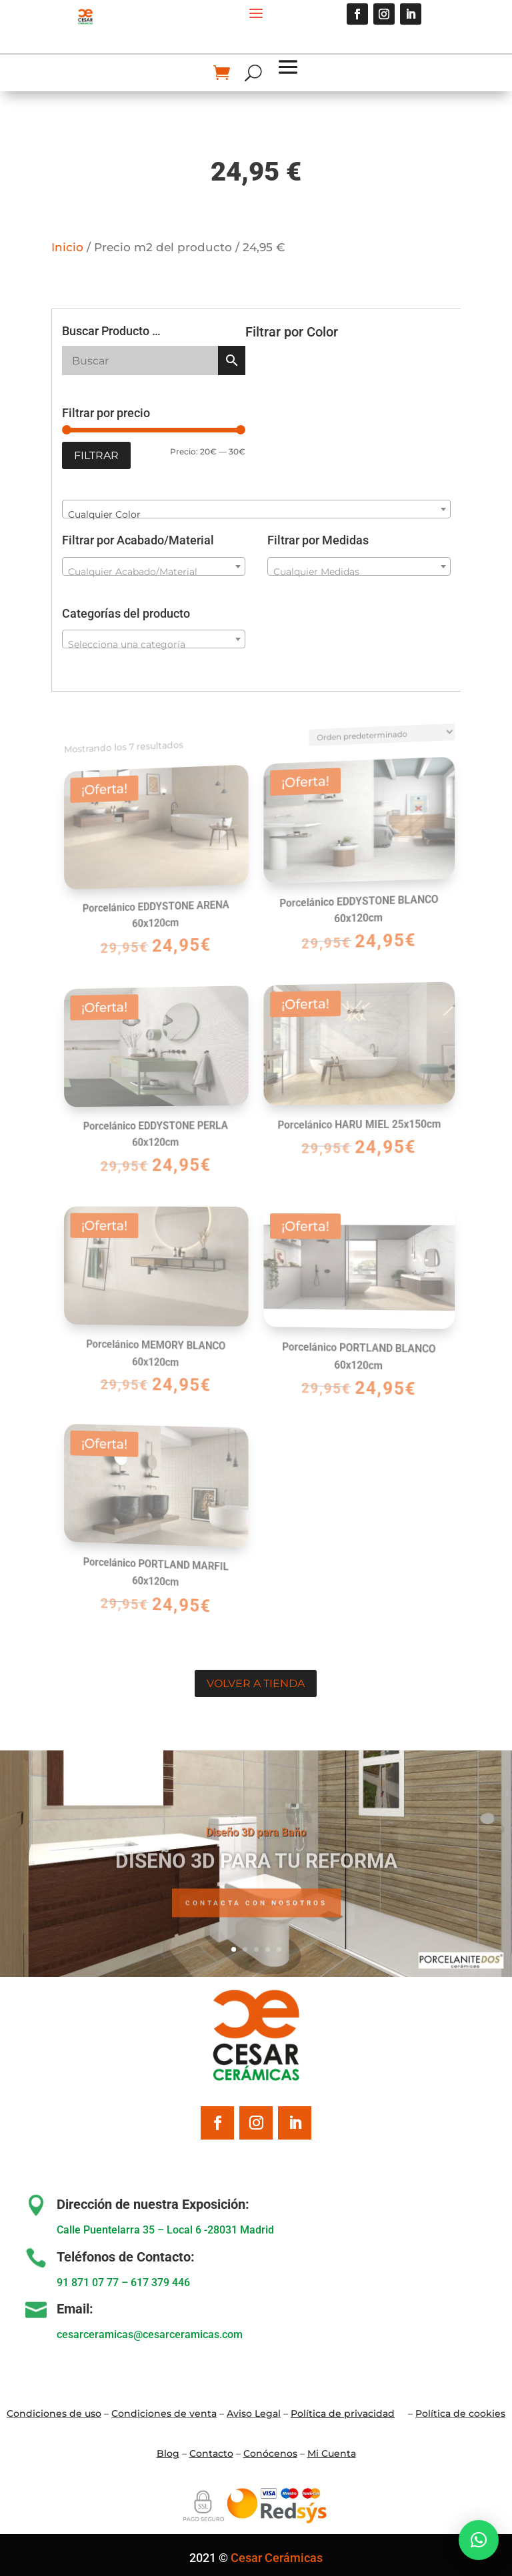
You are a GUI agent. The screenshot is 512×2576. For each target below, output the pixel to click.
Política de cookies (460, 2413)
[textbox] (154, 572)
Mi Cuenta (331, 2453)
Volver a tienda (256, 1683)
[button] (479, 2540)
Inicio (67, 247)
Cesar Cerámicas (277, 2558)
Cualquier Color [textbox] (104, 514)
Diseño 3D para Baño (256, 1847)
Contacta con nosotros (256, 1918)
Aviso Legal (254, 2413)
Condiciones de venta (164, 2413)
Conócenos (270, 2453)
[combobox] (256, 509)
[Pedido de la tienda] (363, 713)
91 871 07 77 (88, 2282)
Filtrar (96, 455)
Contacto (211, 2453)
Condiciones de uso (54, 2413)
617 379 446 (160, 2282)
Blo (168, 2453)
